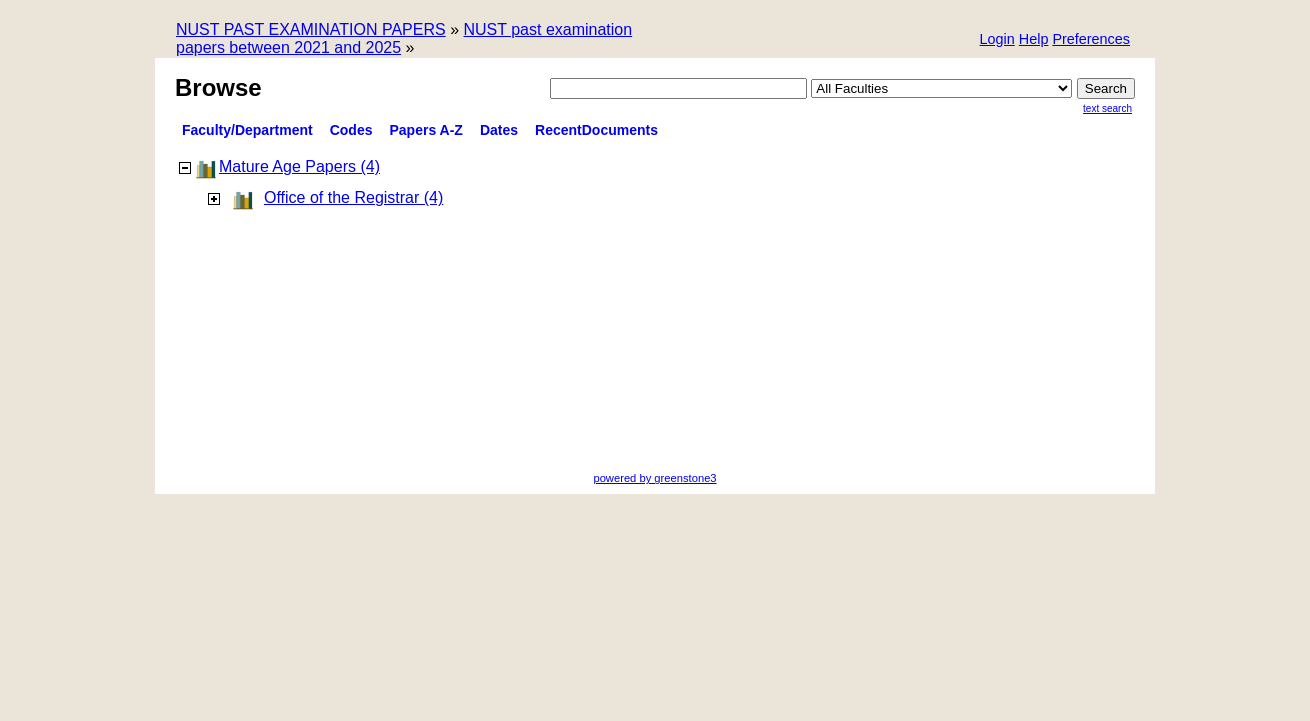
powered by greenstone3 (654, 478)
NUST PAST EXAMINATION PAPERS (311, 29)
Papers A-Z (426, 130)
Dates (499, 130)
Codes (351, 130)
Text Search (1107, 108)
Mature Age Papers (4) (299, 166)
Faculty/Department (247, 130)
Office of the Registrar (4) (353, 197)
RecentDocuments (596, 130)
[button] (1091, 40)
